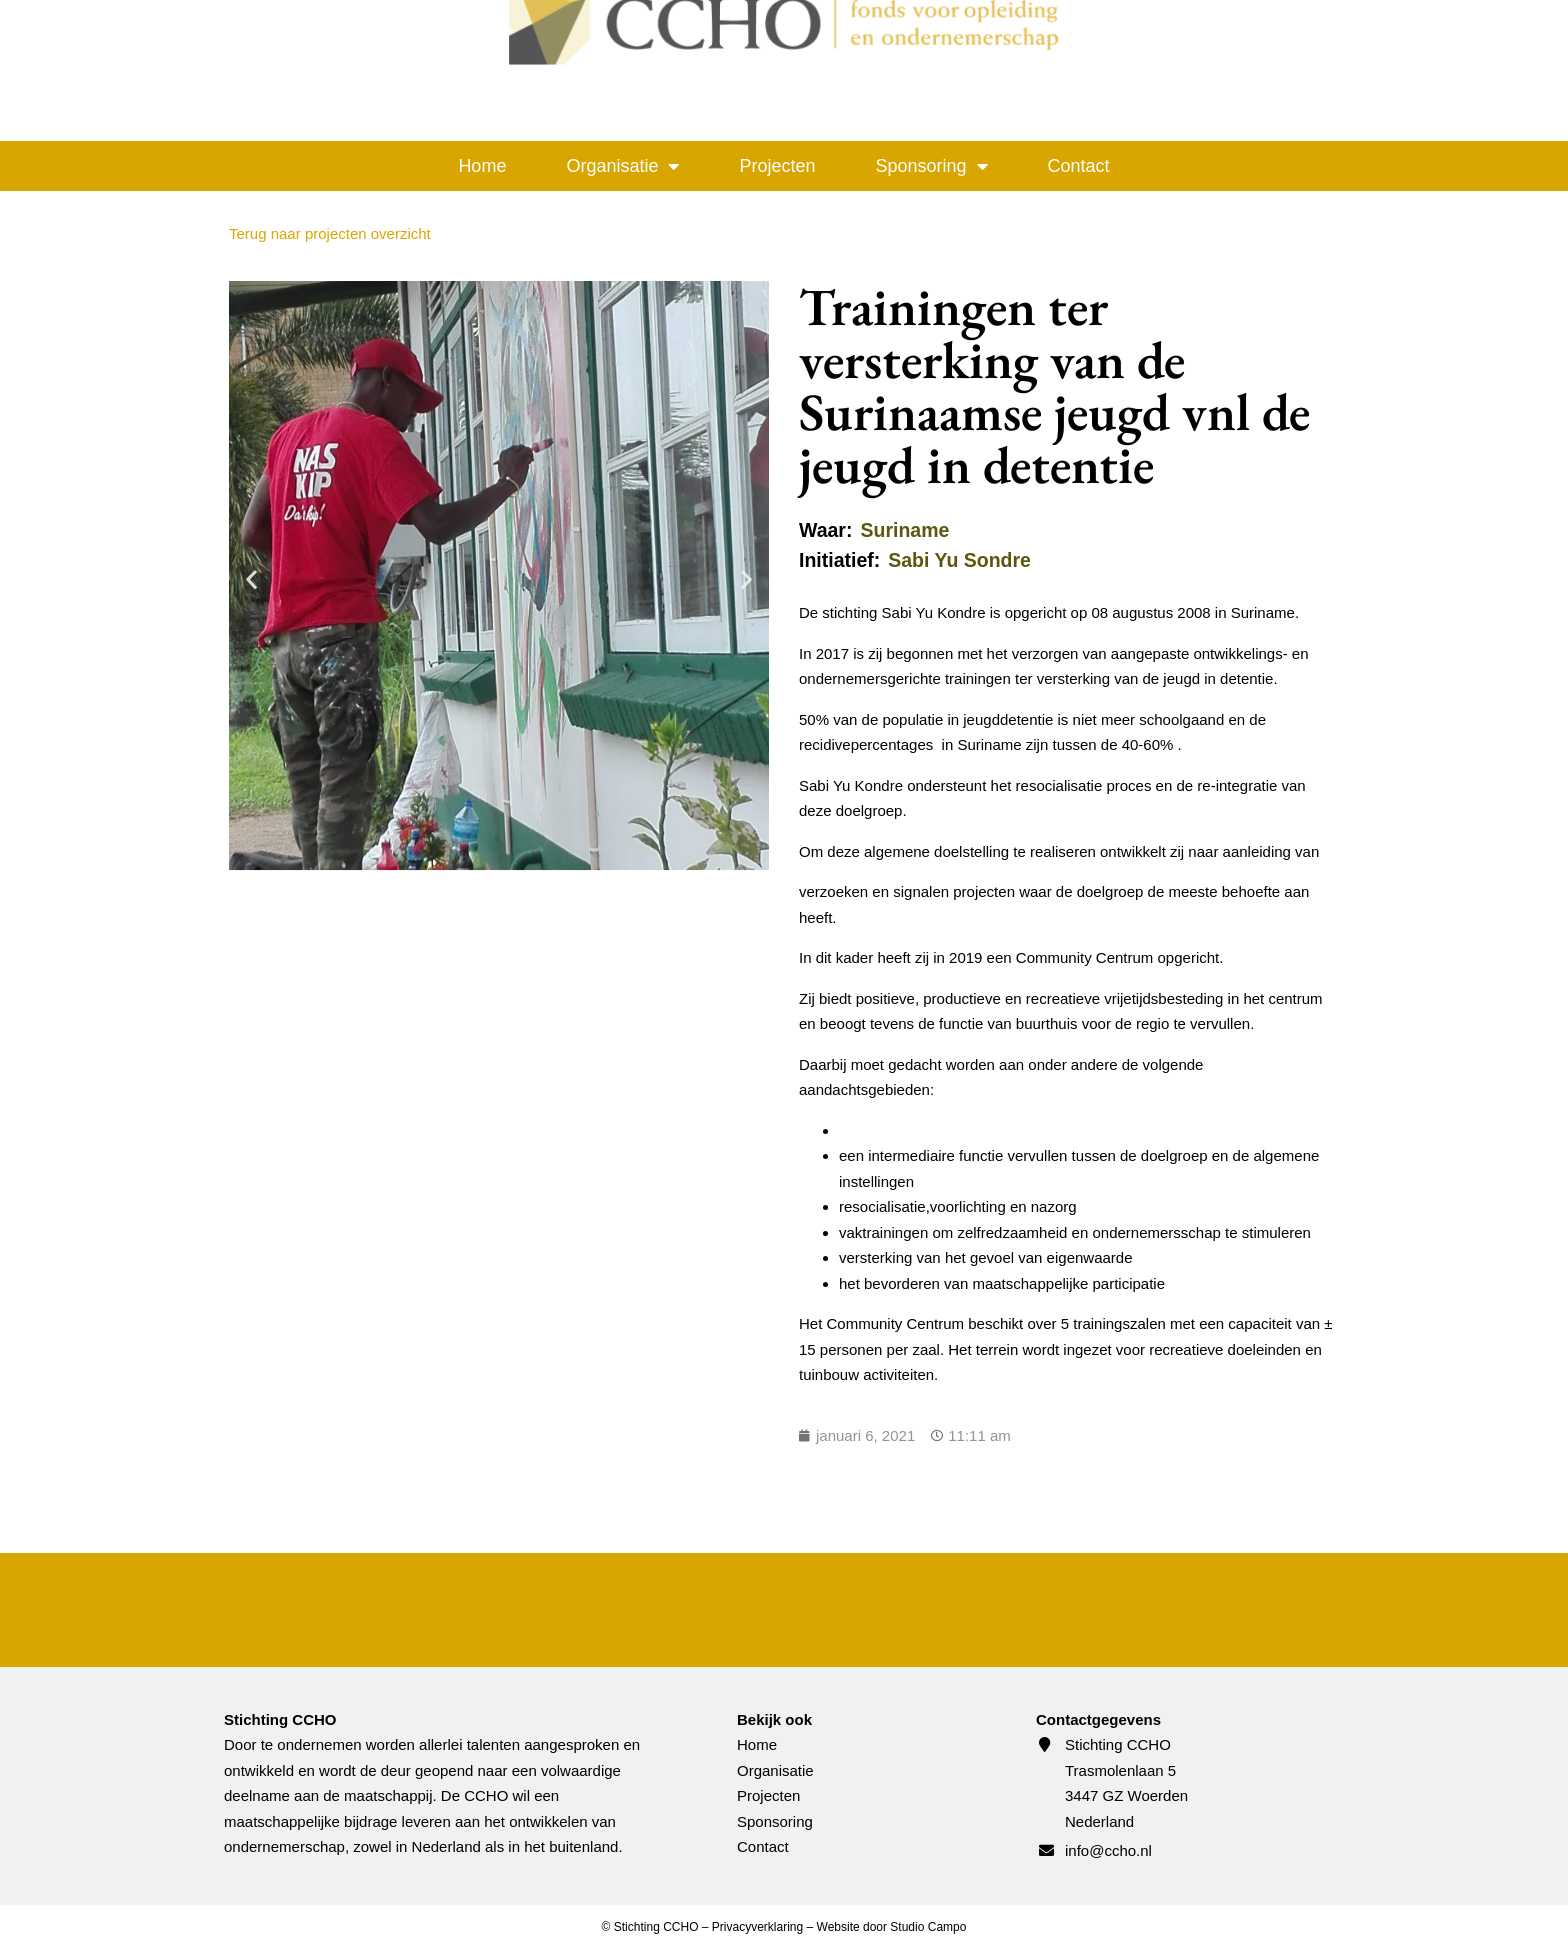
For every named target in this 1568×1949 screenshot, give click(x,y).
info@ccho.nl (1108, 1850)
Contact (1079, 166)
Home (482, 166)
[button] (251, 579)
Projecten (777, 166)
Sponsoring (932, 166)
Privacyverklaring (757, 1927)
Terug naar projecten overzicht (330, 233)
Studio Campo (928, 1927)
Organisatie (622, 166)
